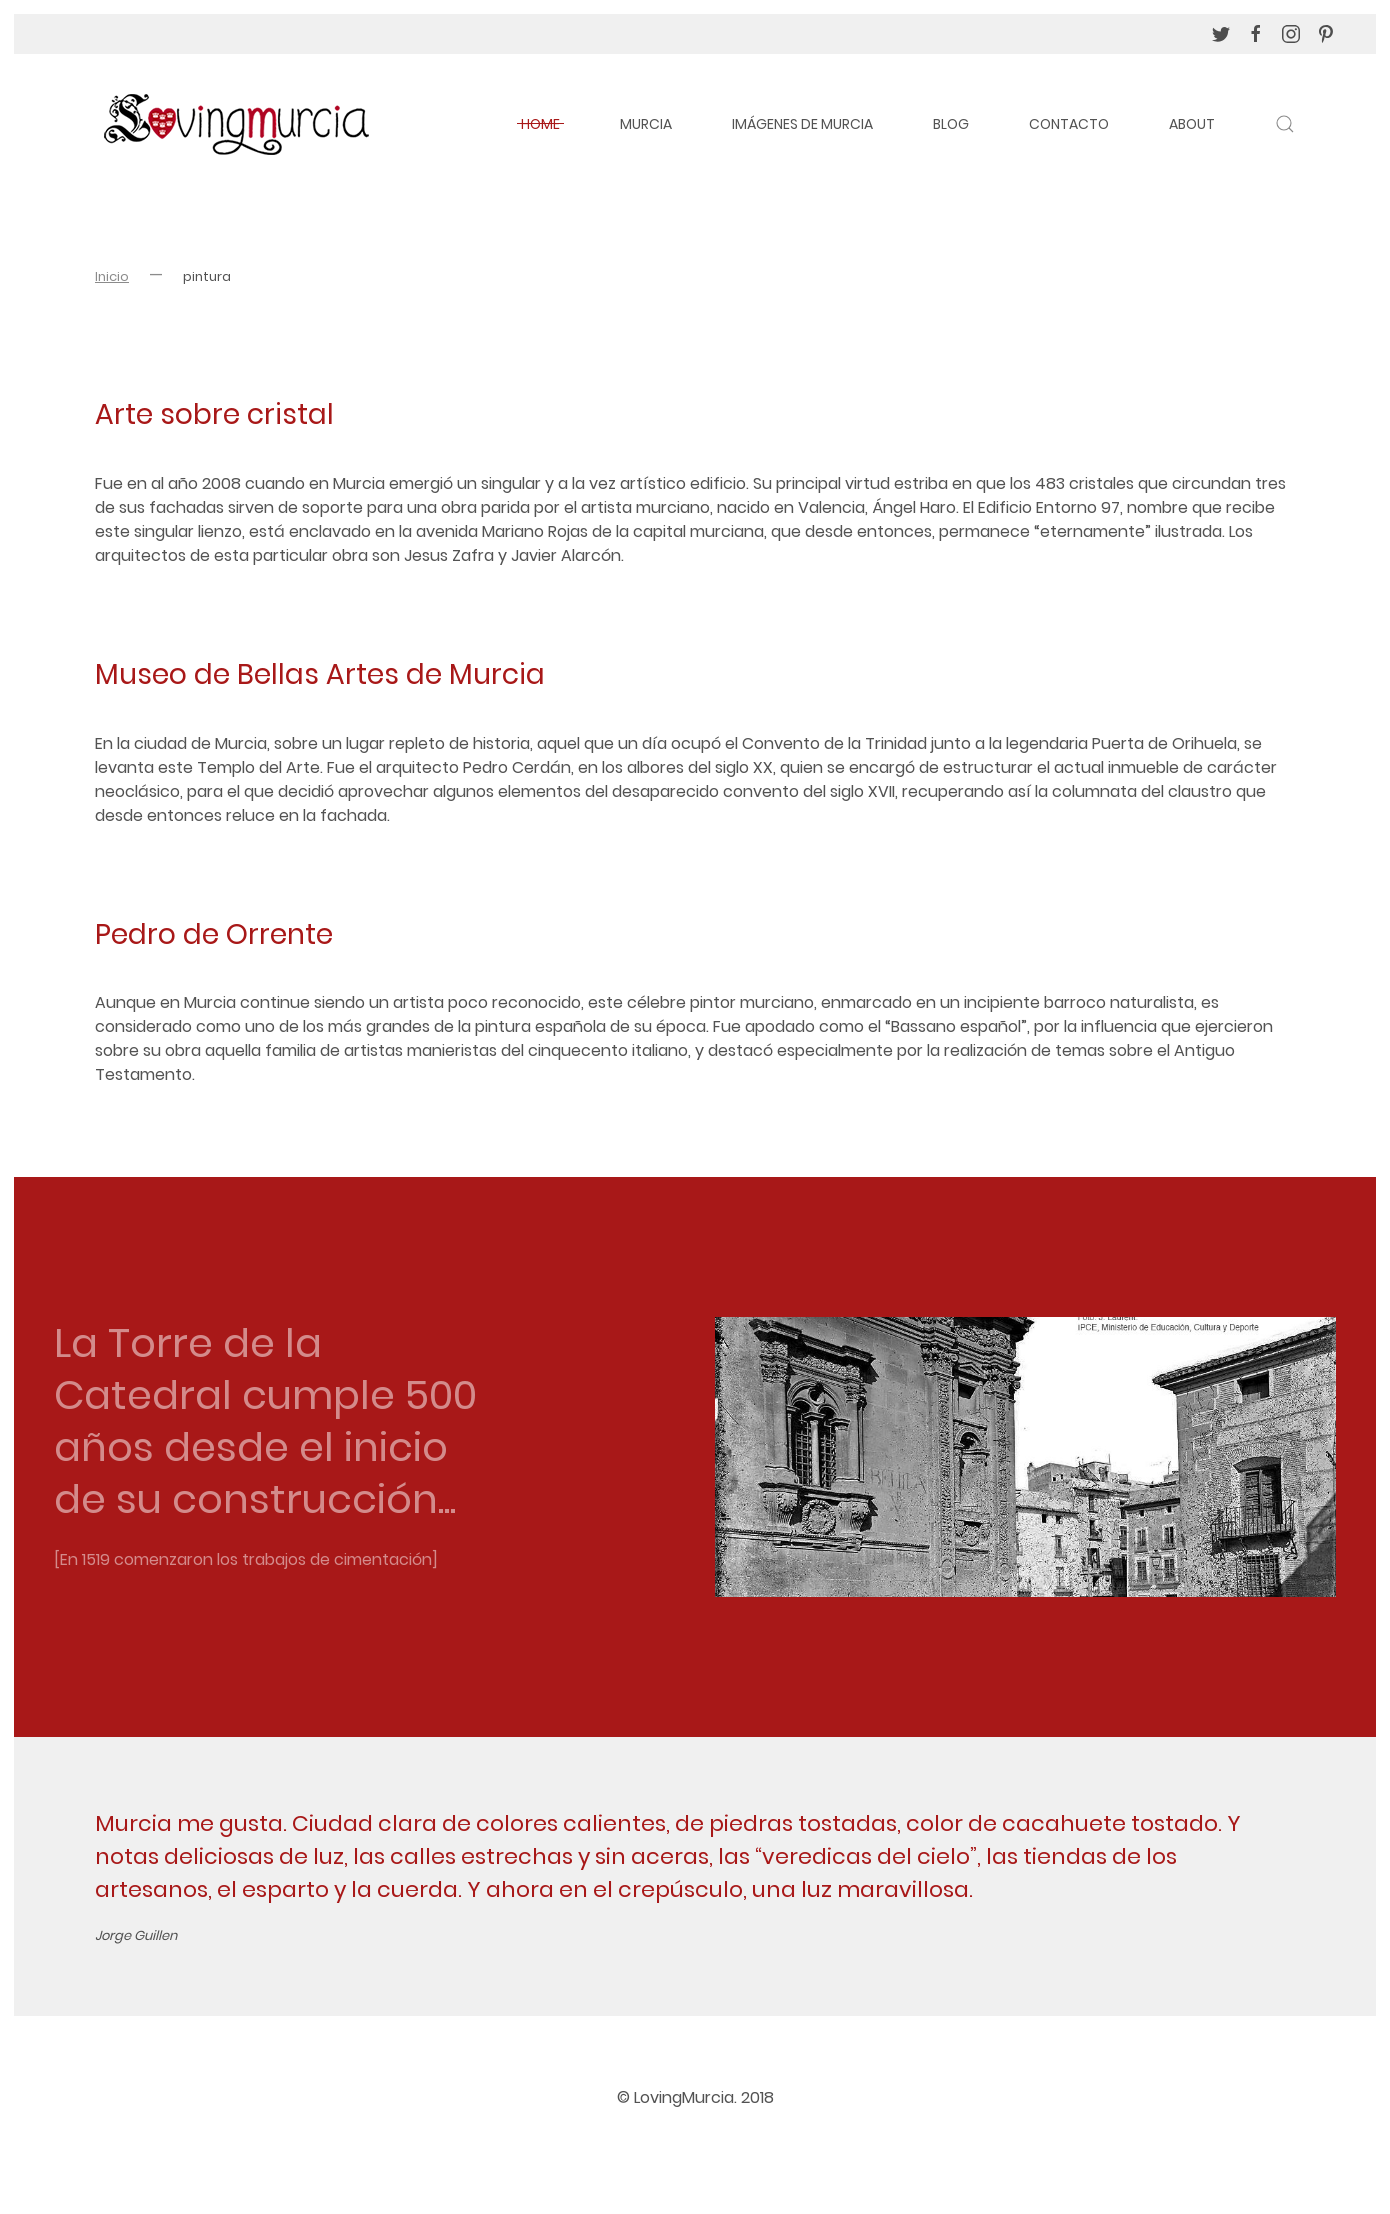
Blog (951, 124)
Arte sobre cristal (214, 414)
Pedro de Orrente (214, 934)
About (1192, 124)
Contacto (1069, 124)
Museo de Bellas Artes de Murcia (320, 674)
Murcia (646, 124)
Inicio (112, 276)
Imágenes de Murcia (802, 124)
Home (540, 124)
